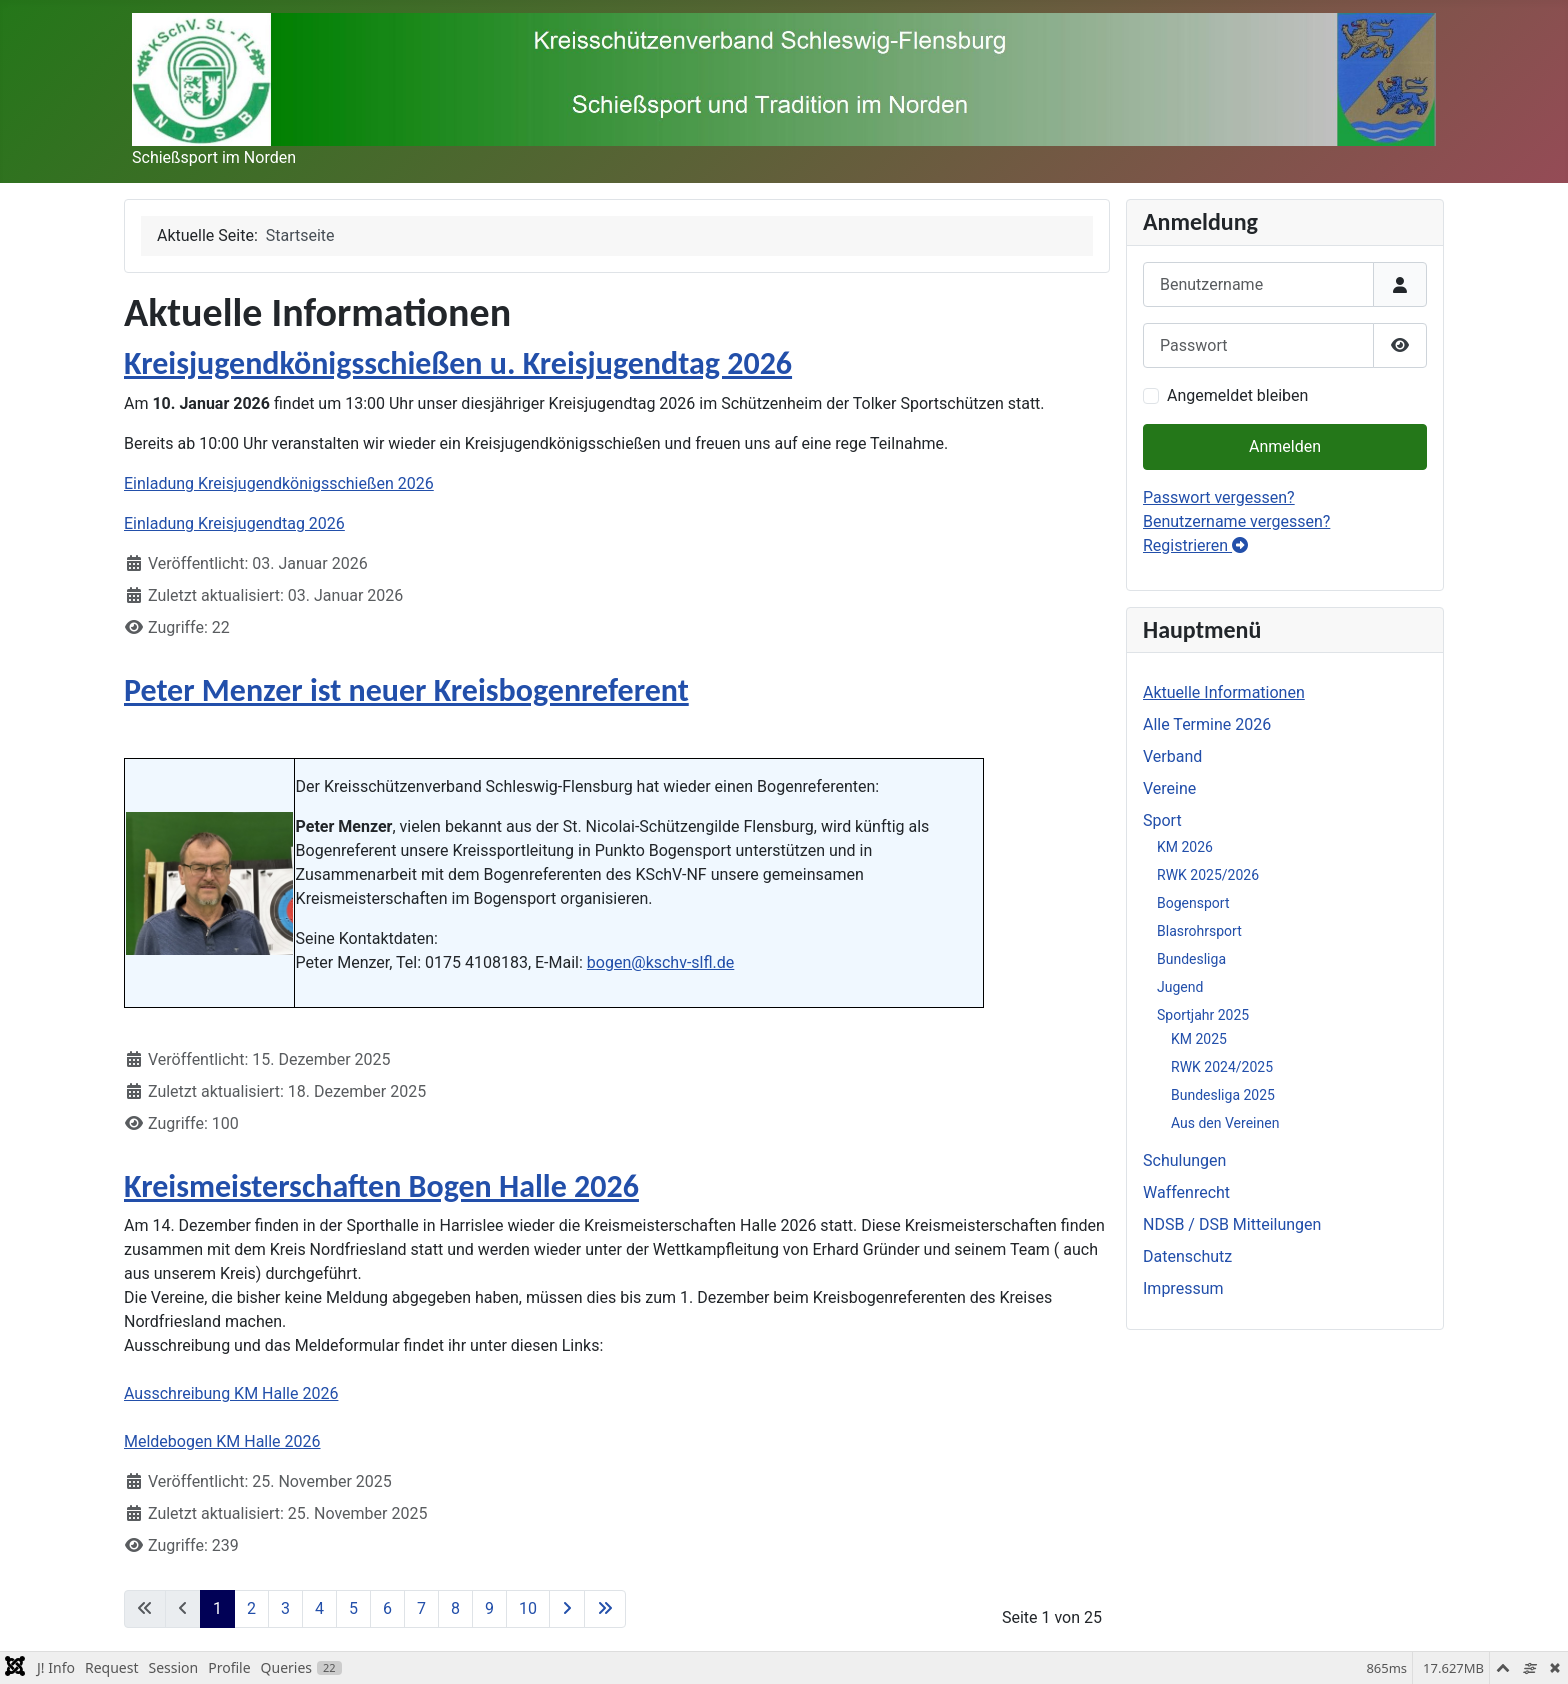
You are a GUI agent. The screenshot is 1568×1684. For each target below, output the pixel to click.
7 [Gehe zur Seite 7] (421, 1608)
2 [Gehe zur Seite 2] (251, 1608)
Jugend (1180, 987)
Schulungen (1184, 1160)
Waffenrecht (1186, 1192)
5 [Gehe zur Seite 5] (353, 1608)
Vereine (1169, 788)
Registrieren (1195, 545)
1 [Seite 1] (217, 1608)
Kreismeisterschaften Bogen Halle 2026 (381, 1186)
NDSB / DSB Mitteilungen (1232, 1224)
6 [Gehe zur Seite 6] (387, 1608)
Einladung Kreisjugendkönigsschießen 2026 (279, 483)
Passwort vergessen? (1219, 497)
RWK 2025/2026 (1208, 875)
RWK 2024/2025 (1222, 1067)
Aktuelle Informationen (1224, 692)
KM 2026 (1185, 847)
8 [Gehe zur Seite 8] (455, 1608)
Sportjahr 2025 (1203, 1015)
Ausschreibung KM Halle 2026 (231, 1393)
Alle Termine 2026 (1207, 724)
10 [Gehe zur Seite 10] (528, 1608)
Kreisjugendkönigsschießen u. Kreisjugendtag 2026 (458, 363)
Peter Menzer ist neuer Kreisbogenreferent (406, 690)
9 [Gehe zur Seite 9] (489, 1608)
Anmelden (1285, 446)
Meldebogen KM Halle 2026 (222, 1441)
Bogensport (1193, 903)
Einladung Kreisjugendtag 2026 (234, 523)
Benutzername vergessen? (1236, 521)
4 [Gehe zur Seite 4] (319, 1608)
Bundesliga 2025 (1223, 1095)
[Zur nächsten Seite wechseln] (567, 1609)
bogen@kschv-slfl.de (660, 962)
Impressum (1183, 1288)
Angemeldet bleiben (1237, 395)
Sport (1162, 820)
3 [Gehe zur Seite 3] (285, 1608)
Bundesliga (1191, 959)
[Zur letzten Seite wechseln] (605, 1609)
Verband (1172, 756)
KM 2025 (1199, 1039)
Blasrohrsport (1199, 931)
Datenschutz (1187, 1256)
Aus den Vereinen (1225, 1123)
